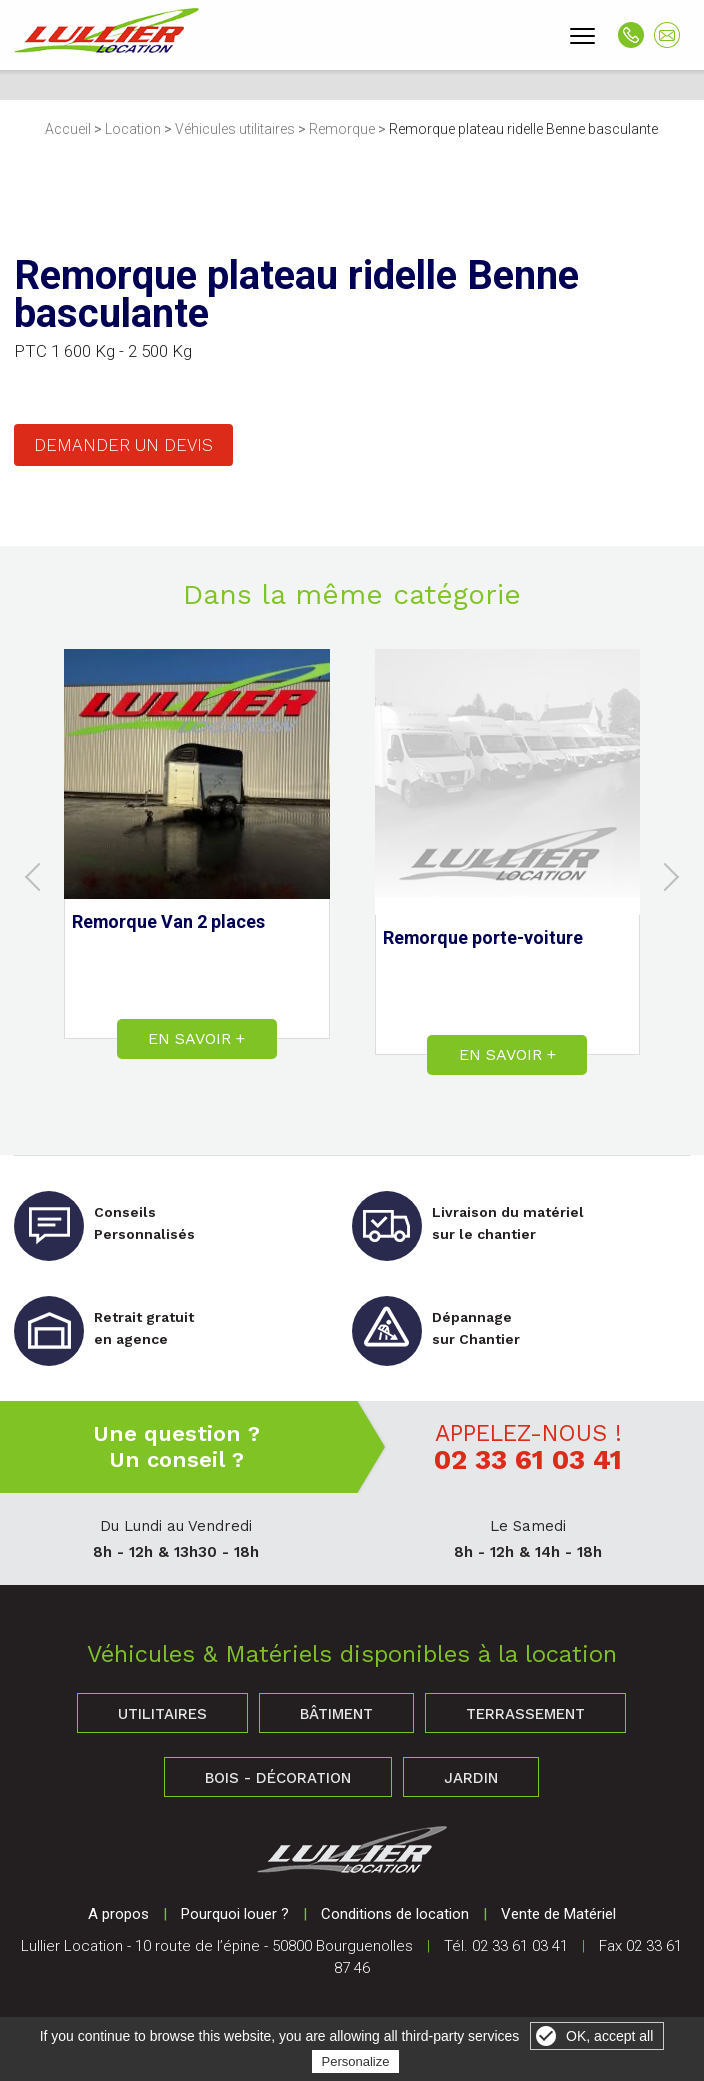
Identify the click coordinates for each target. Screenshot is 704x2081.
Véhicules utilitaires (235, 129)
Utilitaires (162, 1714)
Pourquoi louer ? (235, 1914)
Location (133, 129)
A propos (118, 1914)
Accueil (68, 129)
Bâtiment (336, 1714)
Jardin (471, 1778)
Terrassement (525, 1714)
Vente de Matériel (558, 1914)
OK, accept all (609, 2036)
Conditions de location (395, 1914)
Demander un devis (123, 445)
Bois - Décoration (278, 1778)
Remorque (342, 129)
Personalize (356, 2061)
